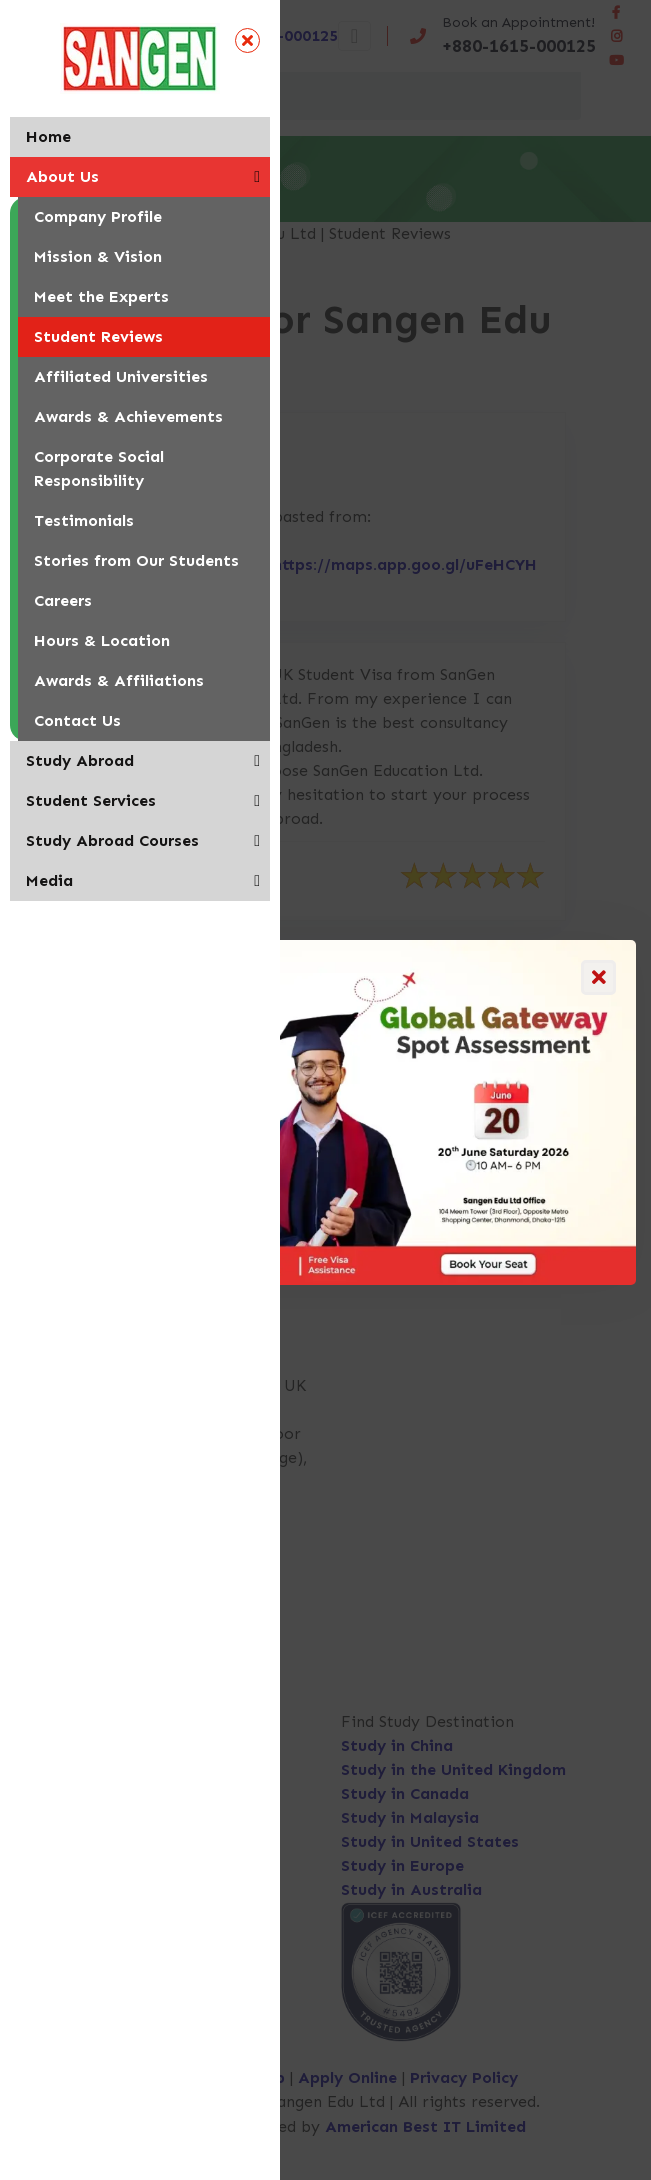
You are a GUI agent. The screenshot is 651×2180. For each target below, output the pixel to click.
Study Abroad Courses (112, 840)
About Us (62, 176)
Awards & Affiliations (119, 680)
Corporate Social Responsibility (99, 468)
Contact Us (77, 720)
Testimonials (84, 520)
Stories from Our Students (136, 560)
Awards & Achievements (128, 416)
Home (48, 136)
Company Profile (98, 216)
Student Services (91, 800)
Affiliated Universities (121, 376)
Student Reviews (98, 336)
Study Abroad (80, 760)
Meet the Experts (101, 296)
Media (49, 880)
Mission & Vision (98, 256)
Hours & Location (102, 640)
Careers (63, 600)
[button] (257, 177)
